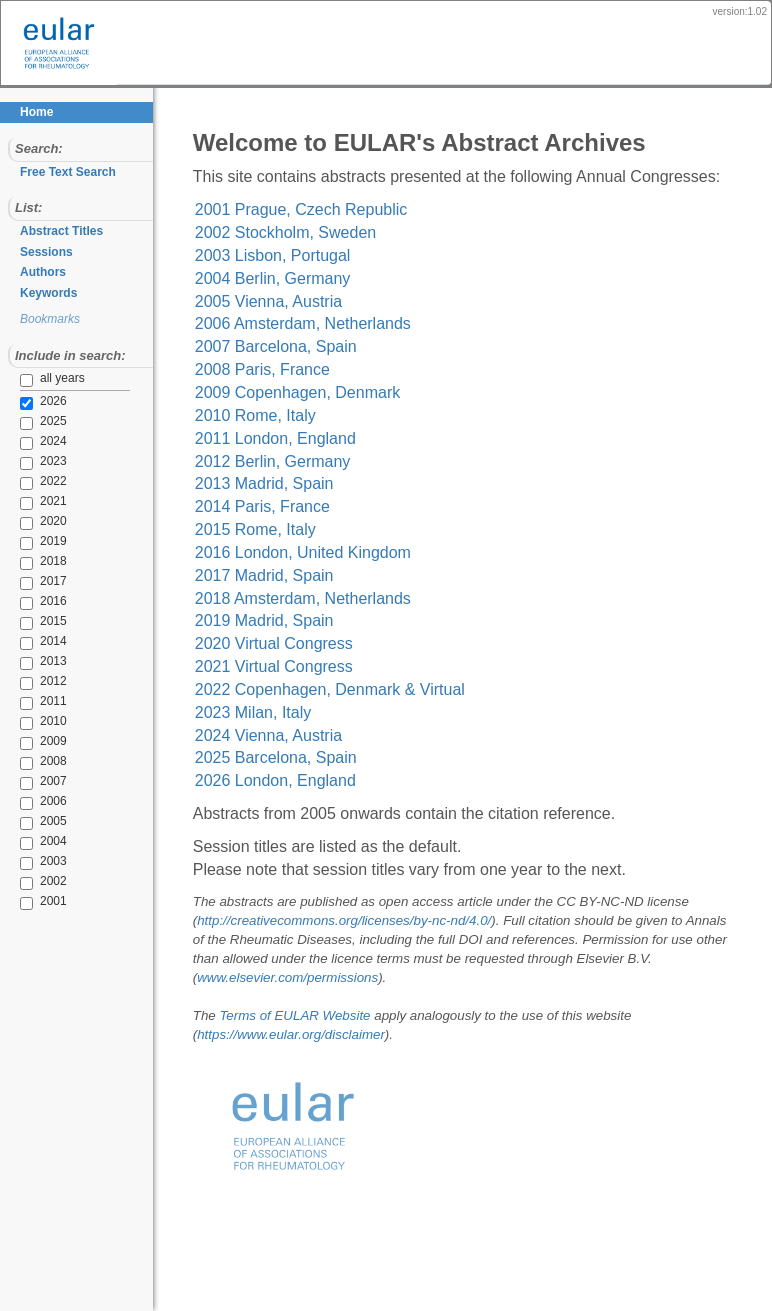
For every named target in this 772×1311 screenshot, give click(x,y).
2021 (43, 502)
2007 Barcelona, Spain (293, 369)
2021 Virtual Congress (291, 689)
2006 (43, 802)
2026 (43, 402)
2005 (43, 822)
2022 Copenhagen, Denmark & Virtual (347, 712)
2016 (43, 602)
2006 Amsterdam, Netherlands (320, 346)
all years (52, 379)
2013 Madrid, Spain (281, 506)
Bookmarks (50, 319)
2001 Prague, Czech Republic (318, 232)
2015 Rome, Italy (272, 552)
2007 (43, 782)
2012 (43, 682)
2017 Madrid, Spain (281, 598)
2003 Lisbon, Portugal (290, 278)
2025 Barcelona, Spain (293, 780)
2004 (43, 842)
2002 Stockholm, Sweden (302, 255)
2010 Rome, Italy (272, 438)
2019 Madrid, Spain (281, 643)
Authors (43, 272)
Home (36, 112)
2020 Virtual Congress (291, 666)
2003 (43, 862)
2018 (43, 562)
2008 (43, 762)
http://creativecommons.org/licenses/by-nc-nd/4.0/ (361, 943)
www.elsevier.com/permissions (304, 1000)
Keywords (48, 293)
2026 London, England (292, 803)
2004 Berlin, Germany (290, 301)
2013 (43, 662)
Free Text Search (68, 172)
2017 (43, 582)
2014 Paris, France (279, 529)
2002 (43, 882)
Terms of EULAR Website (312, 1038)
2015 (43, 622)
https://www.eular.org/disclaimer (308, 1057)
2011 (43, 702)
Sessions (46, 252)
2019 (43, 542)
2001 (43, 902)
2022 (43, 482)
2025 (43, 422)
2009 (43, 742)
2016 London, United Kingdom (320, 575)
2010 (43, 722)
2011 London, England (292, 461)
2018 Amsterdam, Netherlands (320, 620)
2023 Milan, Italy (270, 735)
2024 (43, 442)
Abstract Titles (61, 231)
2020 (43, 522)
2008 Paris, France (279, 392)
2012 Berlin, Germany (290, 483)
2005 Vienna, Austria (285, 323)
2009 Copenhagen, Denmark (314, 415)
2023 (43, 462)
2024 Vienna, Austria (285, 757)
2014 (43, 642)
